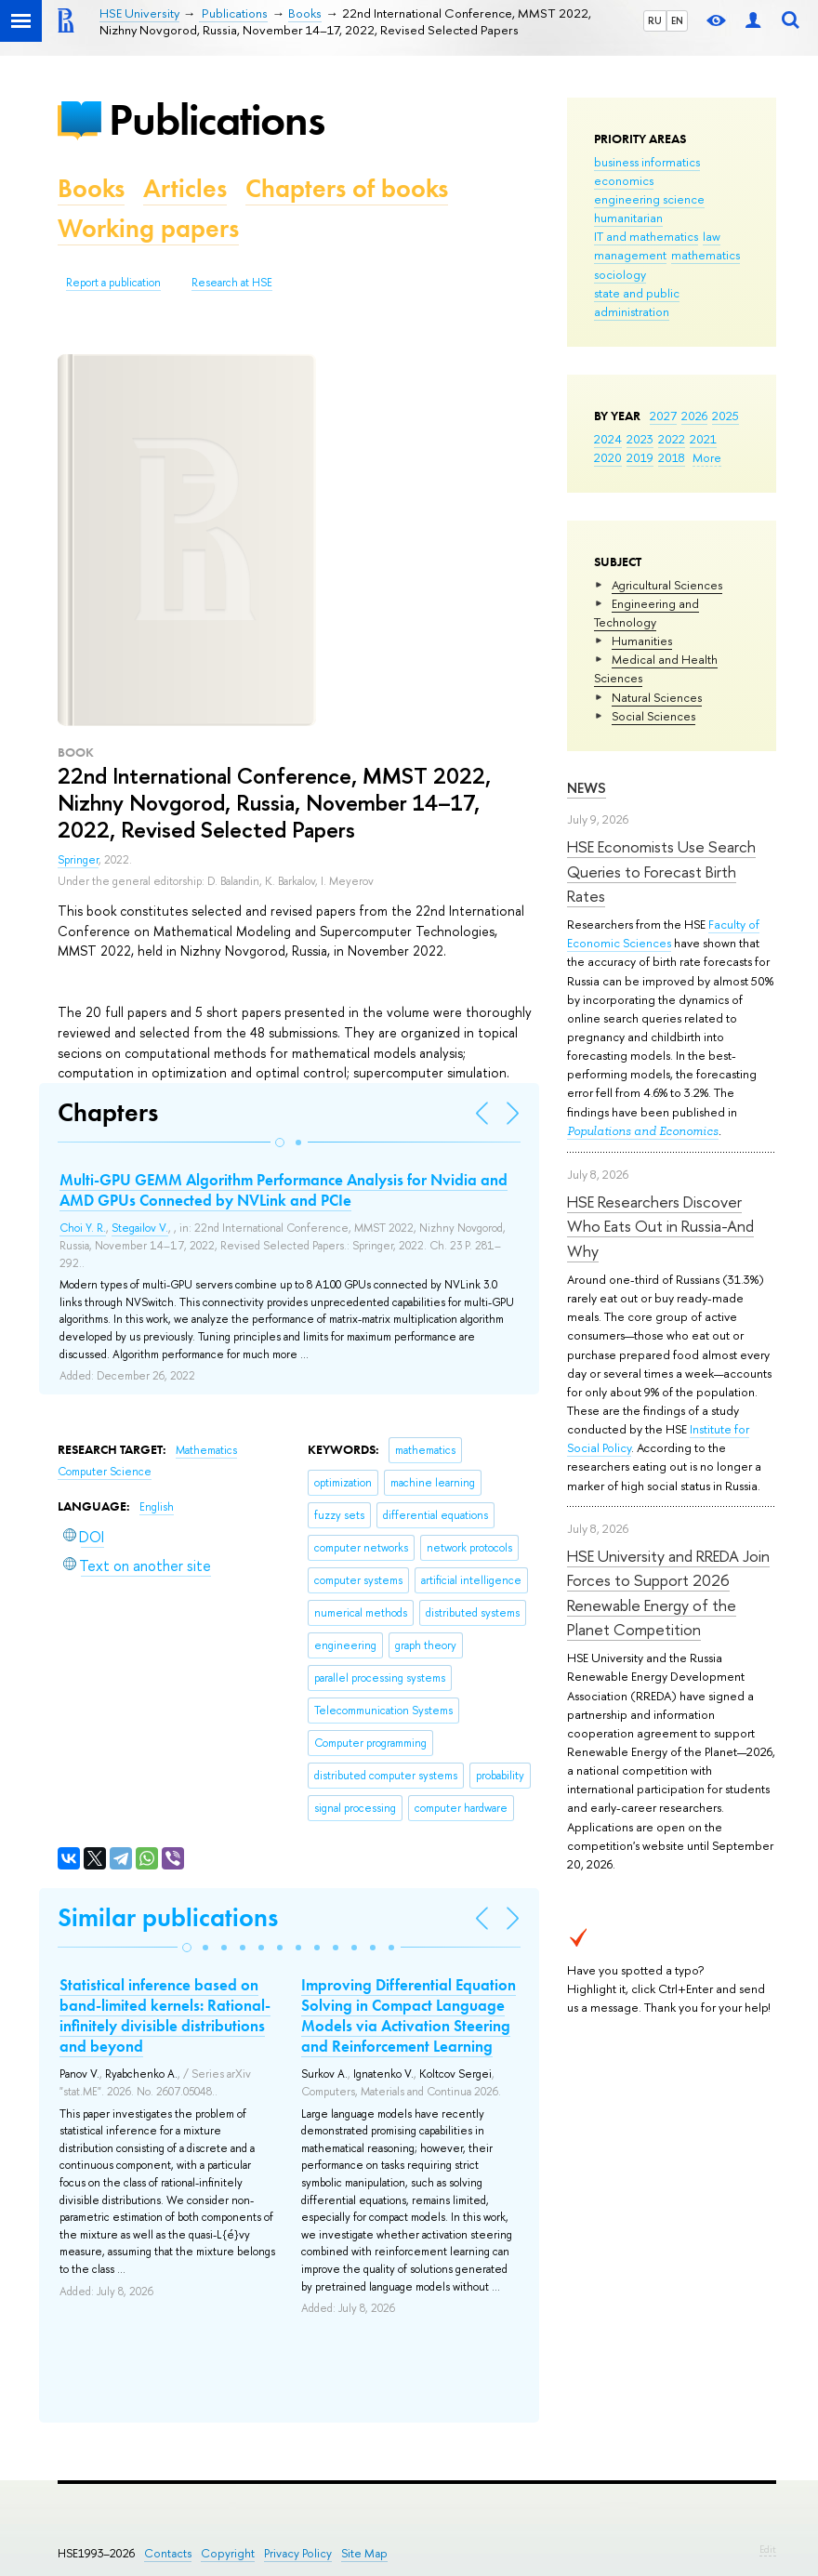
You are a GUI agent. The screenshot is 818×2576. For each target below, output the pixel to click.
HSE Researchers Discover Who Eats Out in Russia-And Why (660, 1226)
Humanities (642, 640)
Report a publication (113, 282)
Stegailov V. (140, 1228)
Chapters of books (346, 188)
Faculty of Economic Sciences (663, 933)
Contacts (167, 2553)
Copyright (228, 2553)
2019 (640, 457)
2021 (703, 438)
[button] (279, 1142)
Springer (78, 859)
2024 (608, 438)
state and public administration (636, 302)
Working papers (148, 228)
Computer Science (105, 1471)
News (586, 788)
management (630, 254)
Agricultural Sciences (667, 584)
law (711, 236)
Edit (767, 2549)
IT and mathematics (646, 236)
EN (677, 20)
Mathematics (206, 1450)
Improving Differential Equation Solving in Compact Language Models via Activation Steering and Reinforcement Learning (408, 2015)
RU (655, 20)
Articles (185, 188)
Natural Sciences (657, 697)
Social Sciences (653, 715)
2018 (671, 457)
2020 (608, 457)
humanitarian (628, 217)
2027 (663, 415)
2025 (725, 415)
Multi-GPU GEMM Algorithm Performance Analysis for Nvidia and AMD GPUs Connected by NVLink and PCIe (283, 1189)
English (156, 1506)
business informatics (647, 161)
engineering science (649, 199)
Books (91, 188)
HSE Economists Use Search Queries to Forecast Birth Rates (661, 871)
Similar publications (168, 1917)
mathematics (705, 254)
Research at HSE (231, 282)
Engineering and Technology (646, 612)
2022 (671, 438)
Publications (216, 119)
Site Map (364, 2553)
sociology (620, 274)
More (707, 457)
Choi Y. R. (82, 1228)
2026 (694, 415)
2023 (640, 438)
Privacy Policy (298, 2553)
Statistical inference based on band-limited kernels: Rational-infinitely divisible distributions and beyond (164, 2015)
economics (623, 180)
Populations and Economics (643, 1131)
